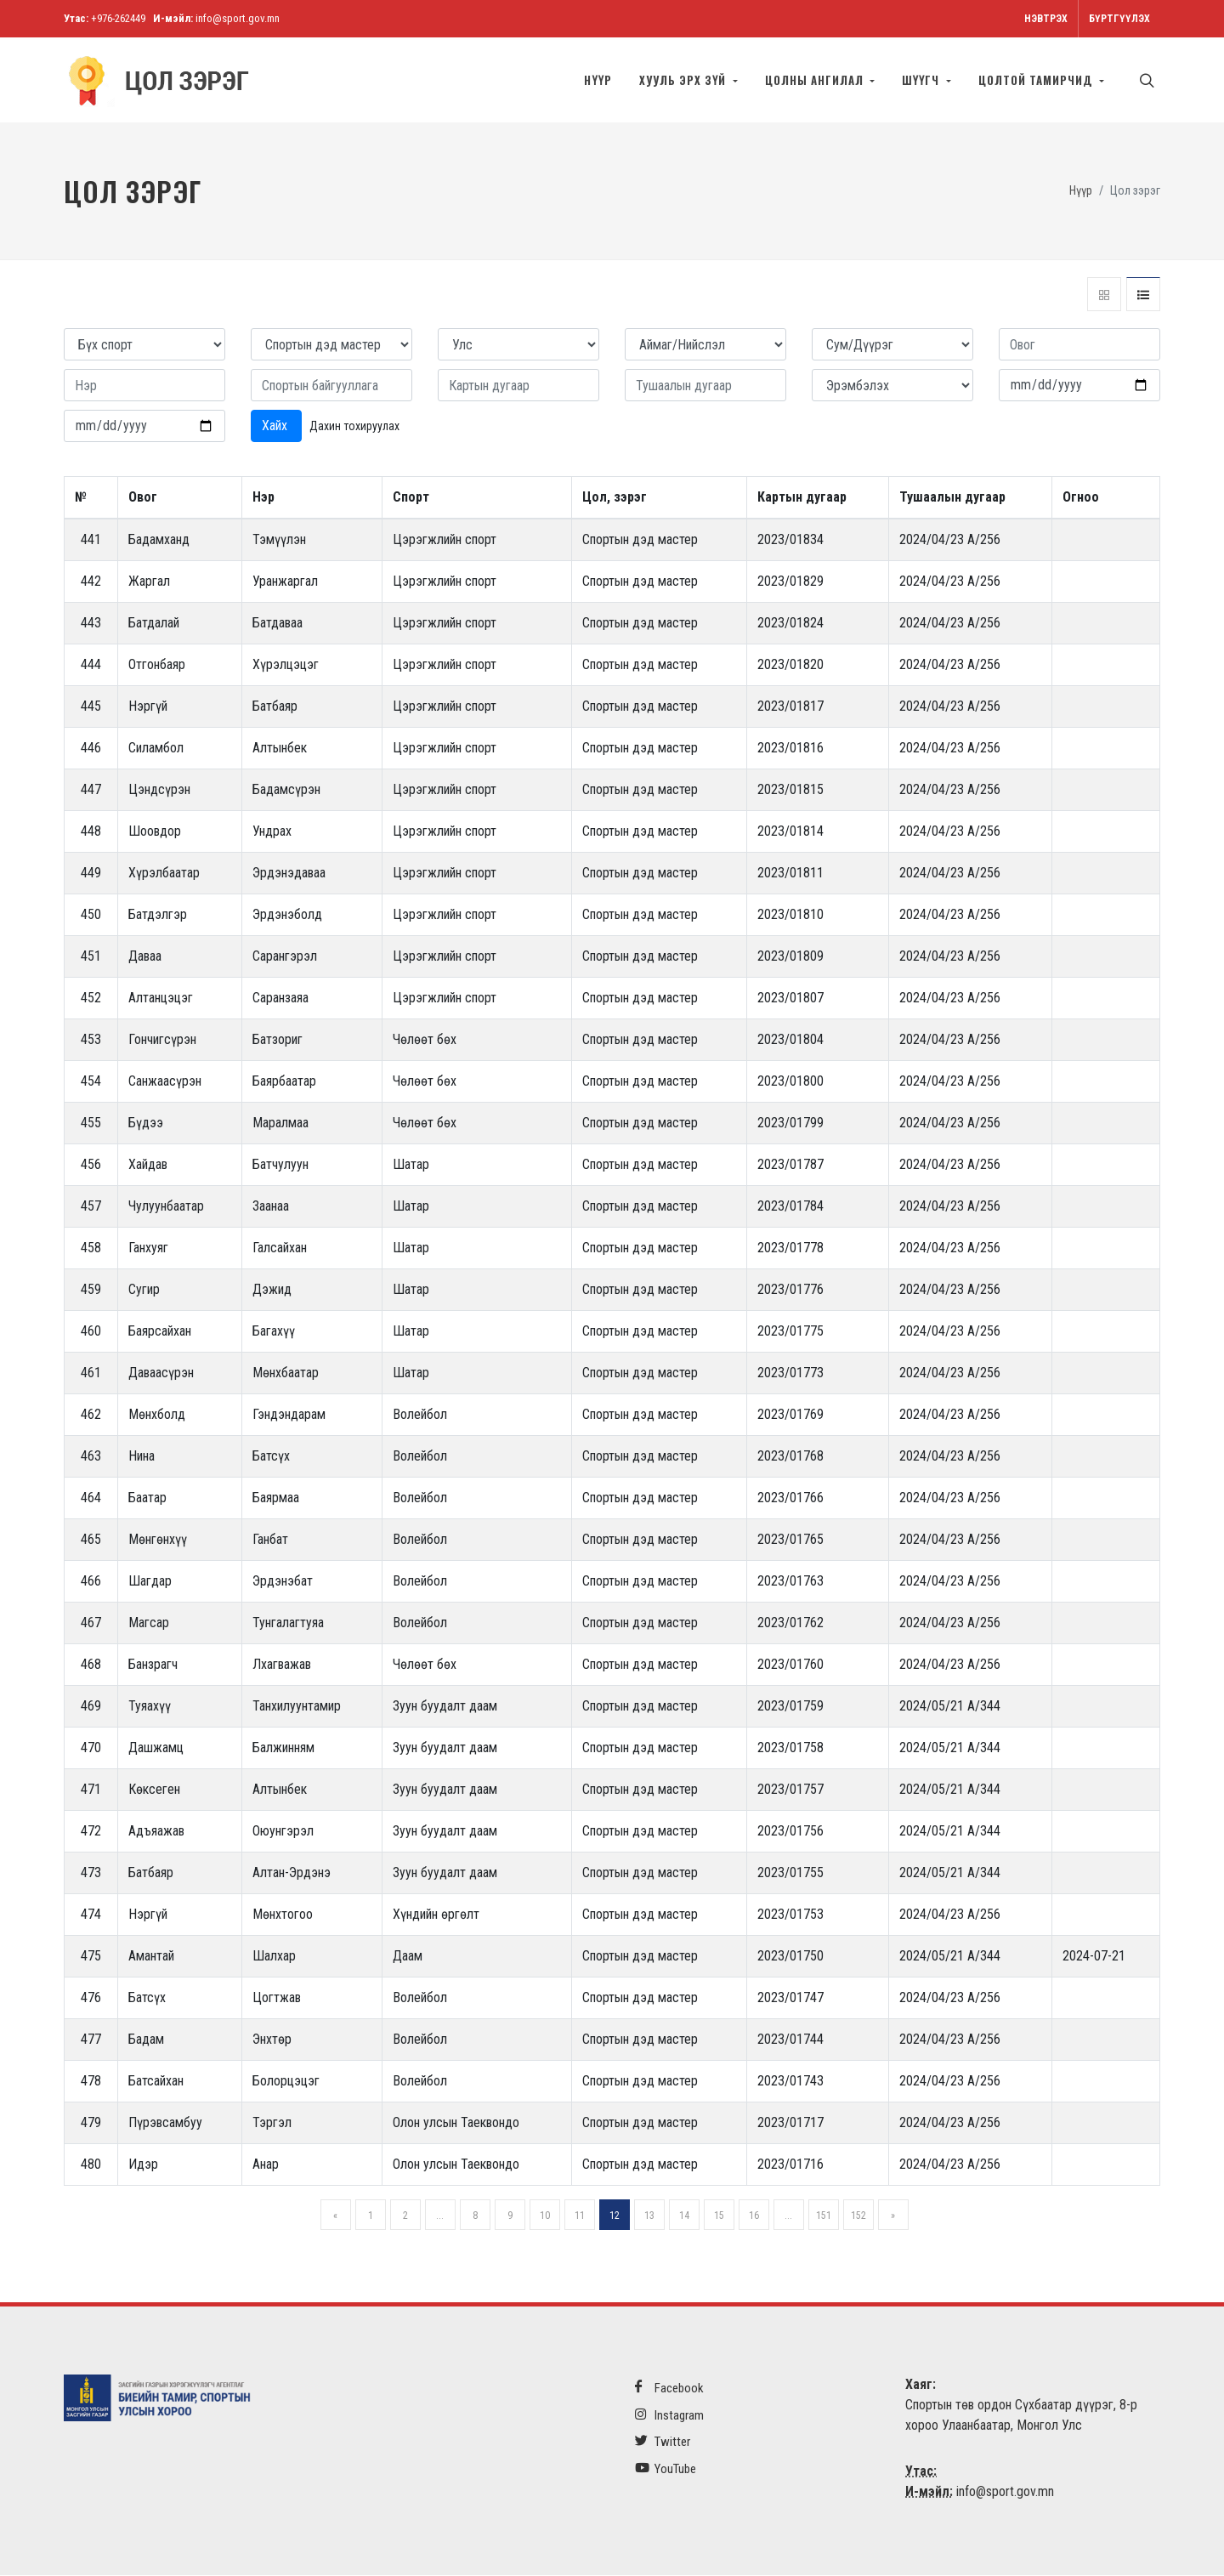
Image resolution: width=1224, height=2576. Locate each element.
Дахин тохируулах (354, 427)
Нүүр (598, 79)
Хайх (276, 426)
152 (858, 2216)
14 (684, 2216)
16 (754, 2216)
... (440, 2216)
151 (823, 2216)
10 (545, 2216)
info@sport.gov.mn (238, 18)
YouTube (665, 2469)
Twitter (662, 2442)
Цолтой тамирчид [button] (1037, 79)
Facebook (669, 2388)
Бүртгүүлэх (1119, 19)
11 (580, 2216)
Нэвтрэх (1046, 19)
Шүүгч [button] (923, 79)
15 (719, 2216)
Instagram (669, 2416)
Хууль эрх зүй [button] (684, 79)
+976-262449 (118, 18)
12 (614, 2216)
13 (649, 2216)
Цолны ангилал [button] (816, 79)
